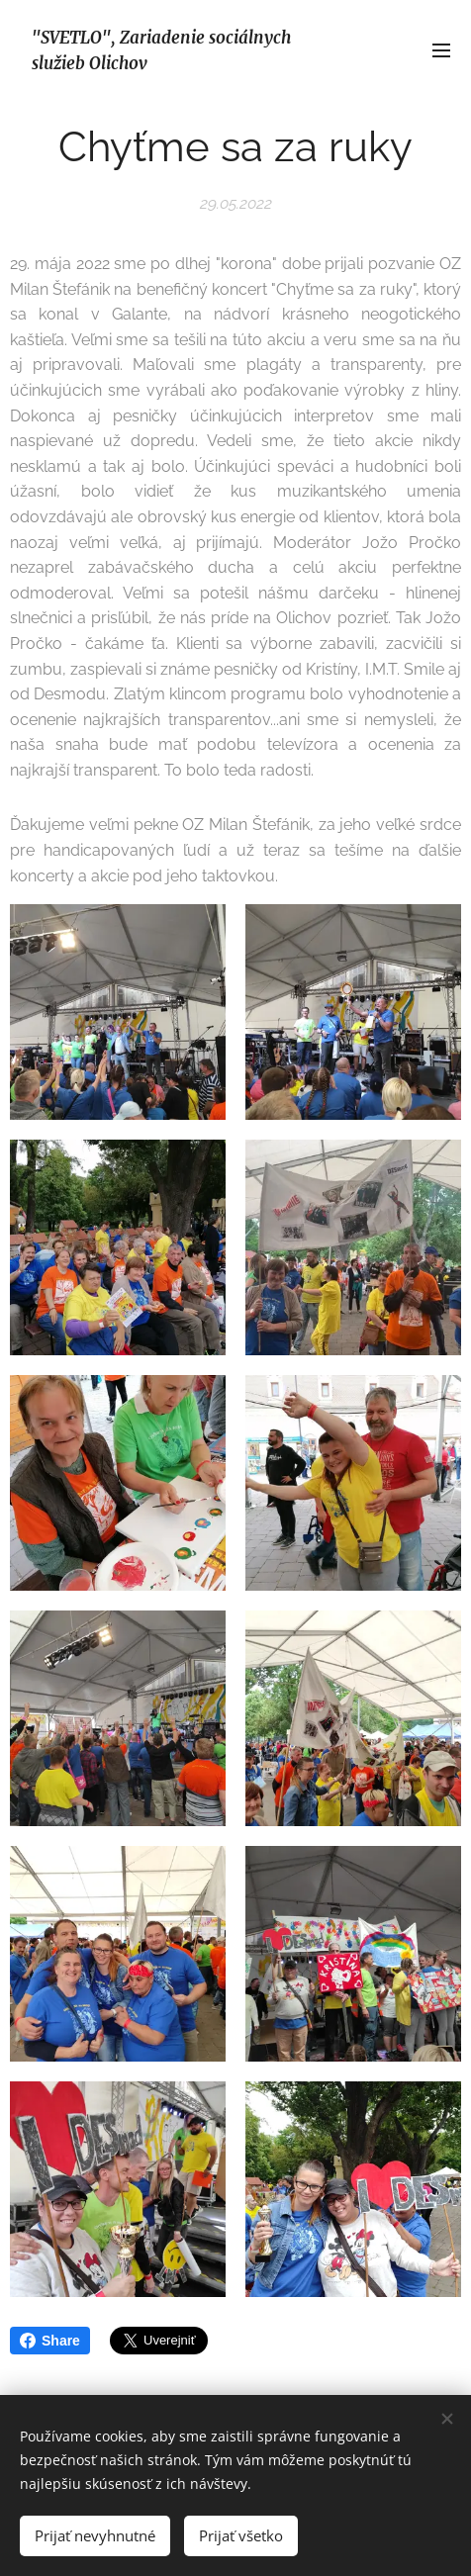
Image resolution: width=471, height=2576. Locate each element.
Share (50, 2340)
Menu (441, 50)
